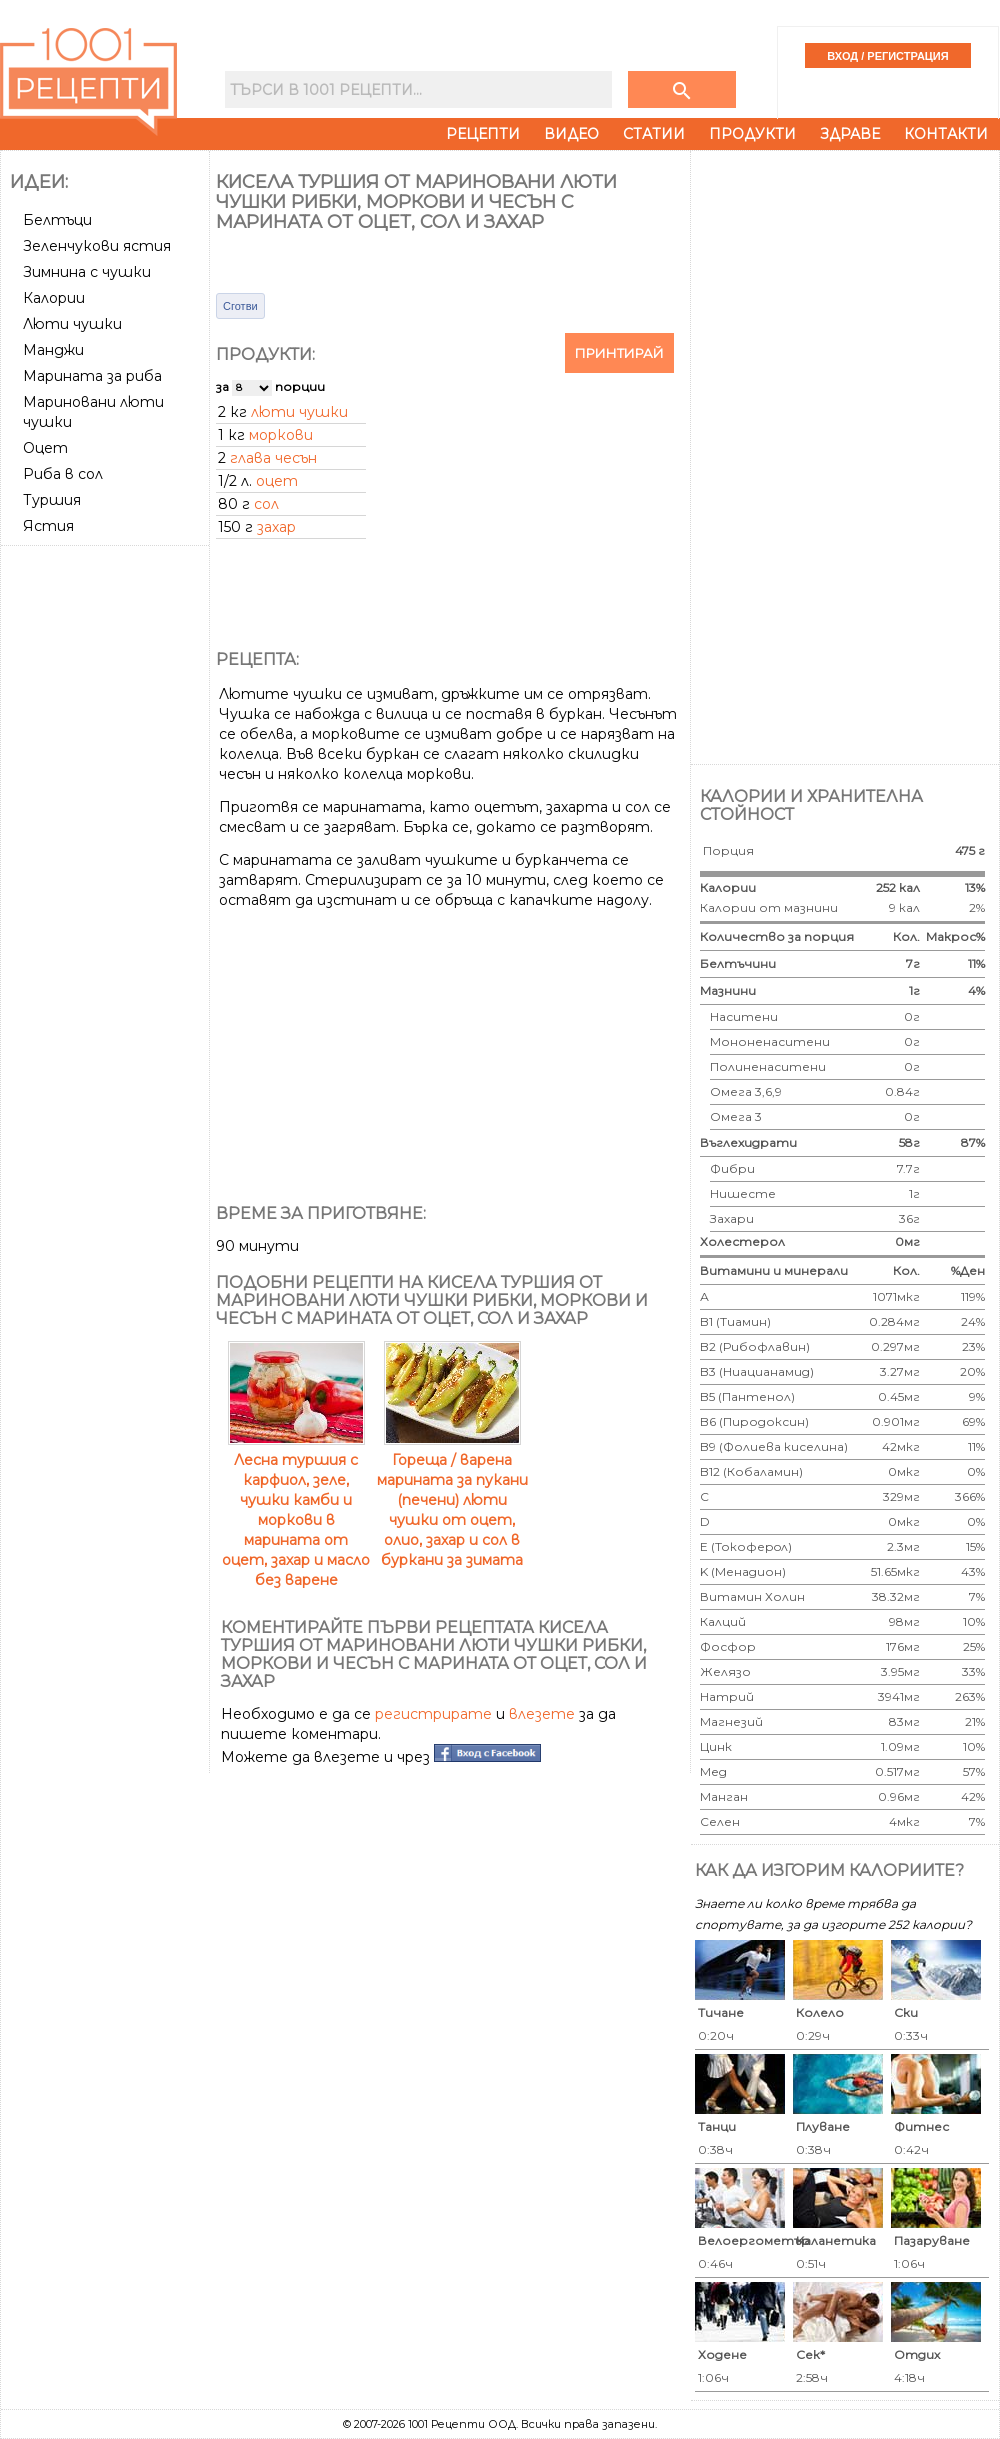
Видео (571, 134)
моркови (281, 435)
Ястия (48, 526)
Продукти (752, 134)
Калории (54, 298)
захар (276, 527)
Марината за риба (92, 376)
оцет (277, 481)
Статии (654, 134)
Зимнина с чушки (87, 272)
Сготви (240, 306)
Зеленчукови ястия (97, 246)
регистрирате (433, 1714)
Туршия (52, 500)
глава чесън (273, 458)
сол (266, 504)
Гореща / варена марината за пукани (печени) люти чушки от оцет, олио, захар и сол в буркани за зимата (452, 1500)
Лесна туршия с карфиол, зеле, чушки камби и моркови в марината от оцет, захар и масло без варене (296, 1510)
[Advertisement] (107, 853)
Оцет (45, 448)
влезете (542, 1714)
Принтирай (619, 353)
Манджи (53, 350)
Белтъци (57, 220)
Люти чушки (72, 324)
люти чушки (299, 412)
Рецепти (483, 134)
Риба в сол (63, 474)
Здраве (850, 134)
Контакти (946, 134)
